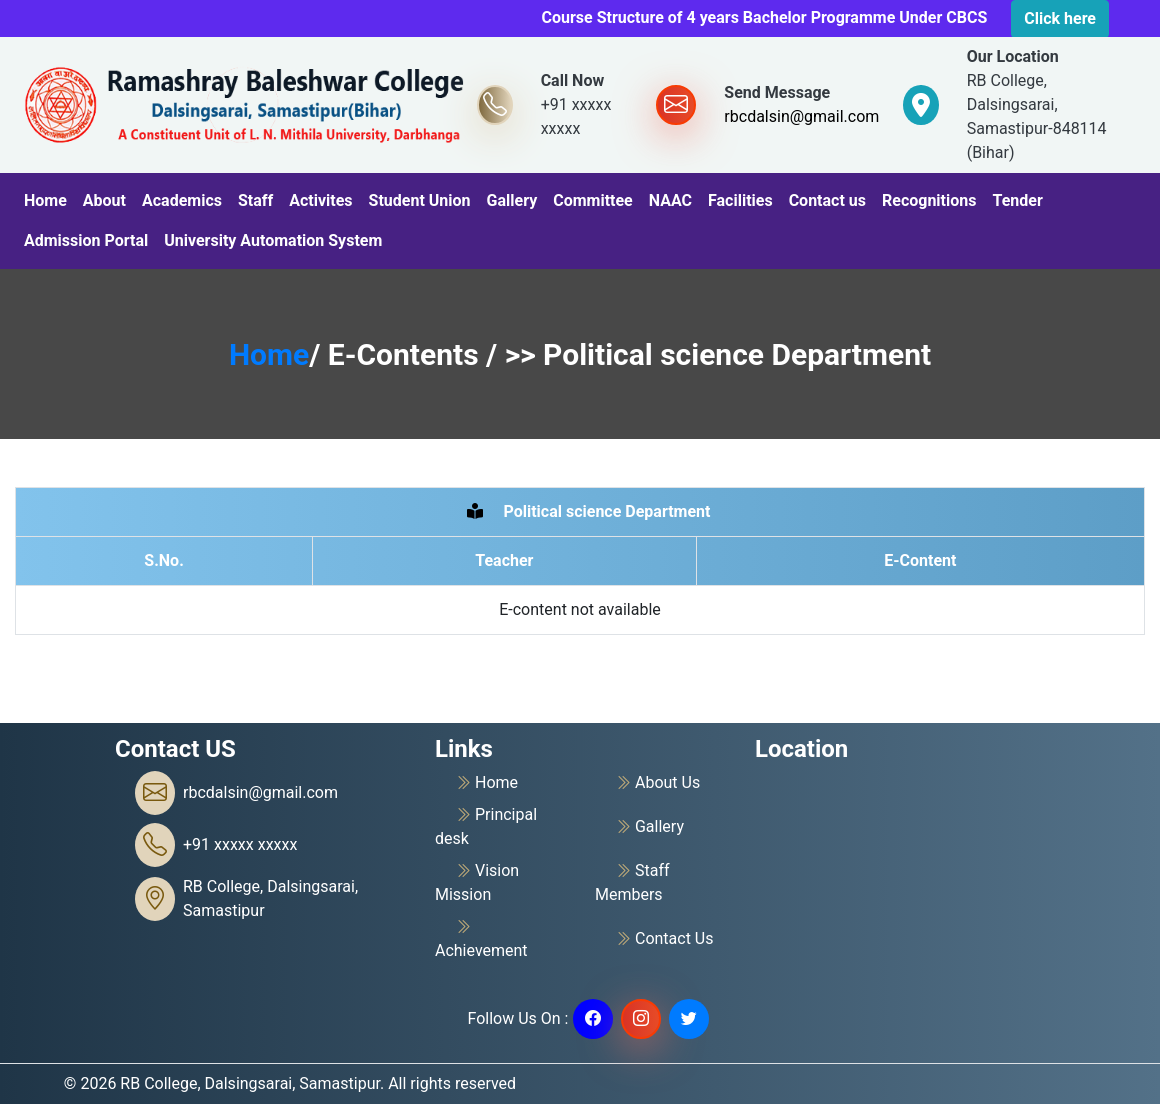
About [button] (104, 200)
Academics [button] (182, 200)
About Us (657, 783)
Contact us (827, 200)
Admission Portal (86, 240)
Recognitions (929, 200)
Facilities (740, 200)
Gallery (512, 200)
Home (45, 200)
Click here (1060, 18)
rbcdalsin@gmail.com (801, 116)
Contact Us (664, 939)
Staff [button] (255, 200)
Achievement (481, 937)
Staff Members (632, 881)
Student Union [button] (420, 200)
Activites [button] (320, 200)
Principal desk (486, 825)
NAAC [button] (670, 200)
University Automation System (273, 240)
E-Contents (407, 354)
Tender (1017, 200)
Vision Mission (477, 881)
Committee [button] (593, 200)
